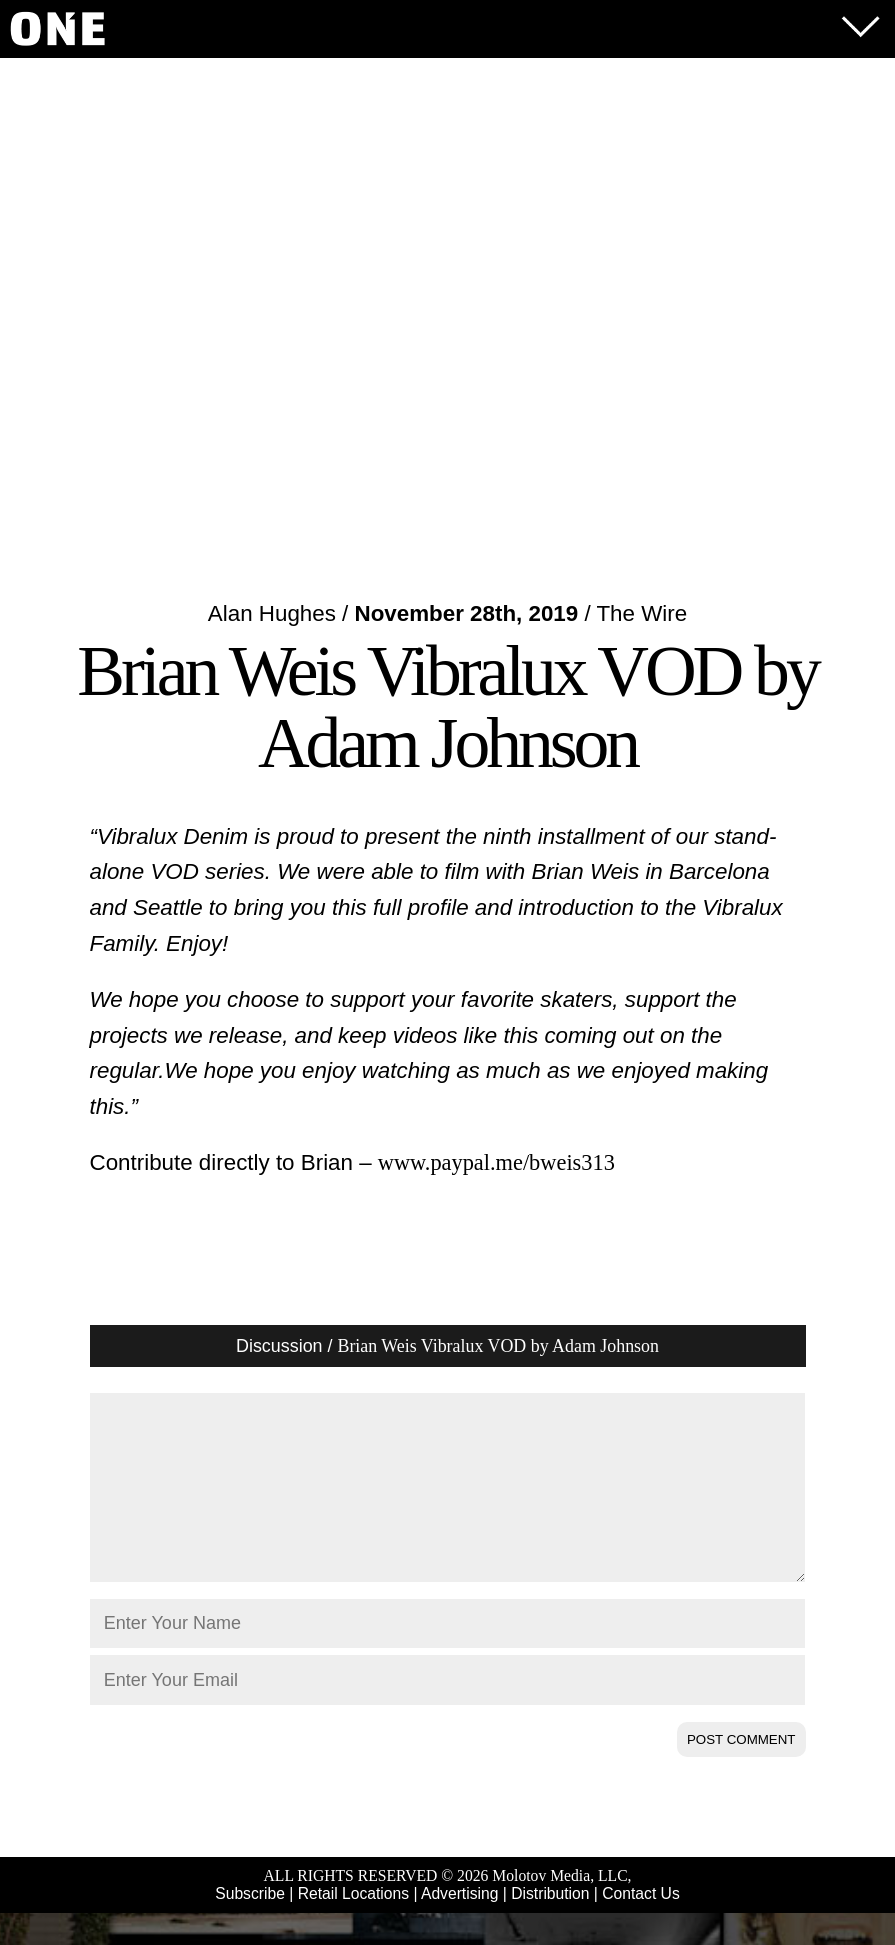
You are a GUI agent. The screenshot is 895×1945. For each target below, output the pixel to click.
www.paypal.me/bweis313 (496, 1162)
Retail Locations (353, 1925)
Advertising (459, 1925)
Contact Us (640, 1925)
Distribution (550, 1925)
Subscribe (250, 1925)
